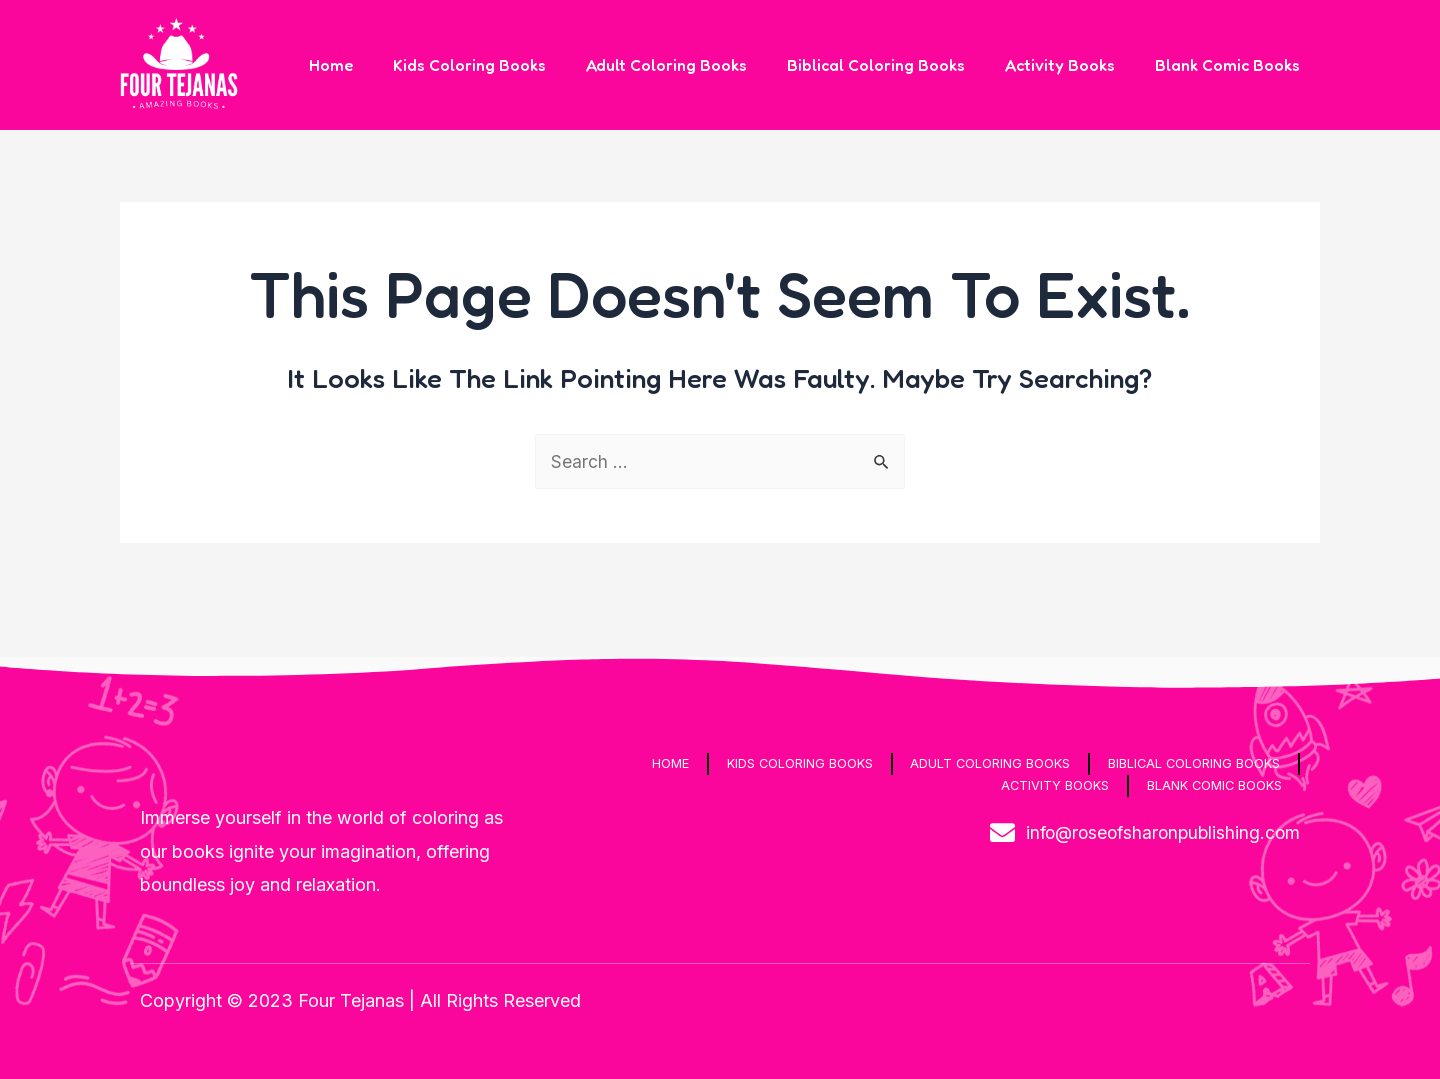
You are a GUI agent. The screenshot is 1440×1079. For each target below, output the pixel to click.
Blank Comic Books (1231, 65)
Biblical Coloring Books (896, 65)
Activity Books (1072, 65)
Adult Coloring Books (694, 65)
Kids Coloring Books (505, 65)
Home (375, 65)
